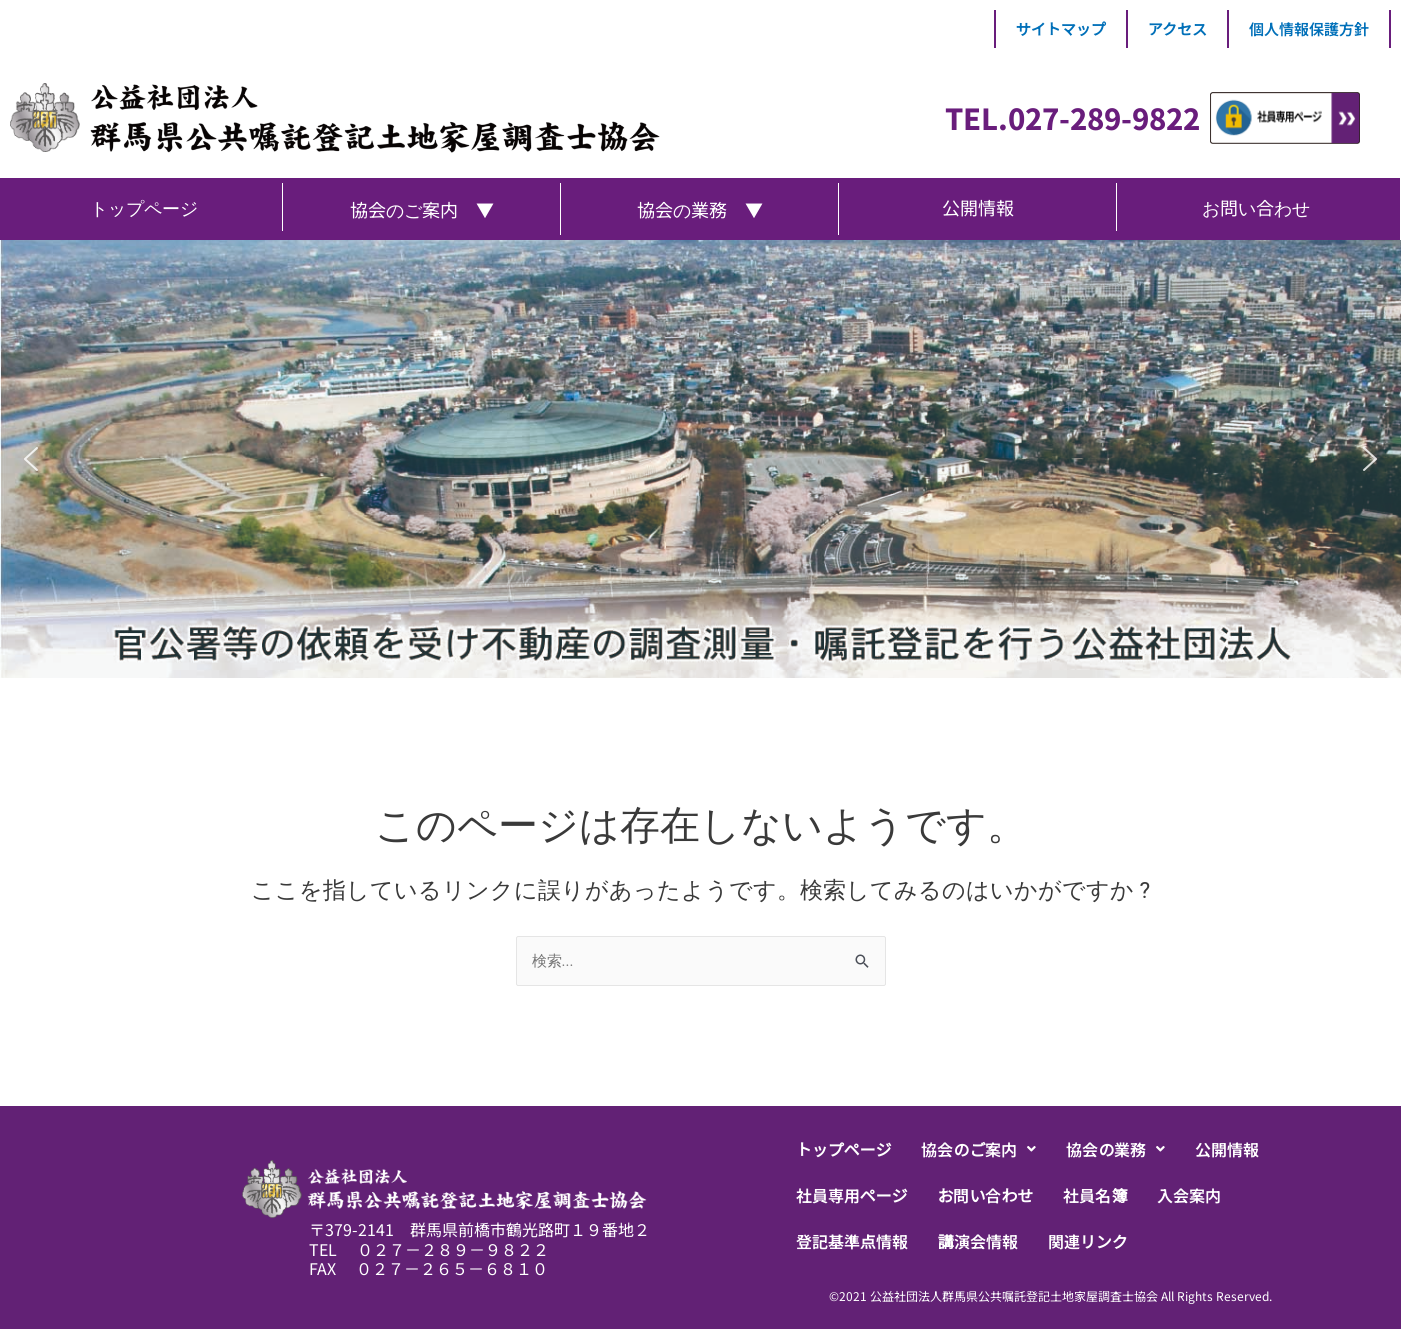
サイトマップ (1061, 28)
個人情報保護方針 (1309, 28)
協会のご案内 (978, 1149)
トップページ (844, 1149)
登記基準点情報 (852, 1241)
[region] (700, 459)
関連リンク (1088, 1241)
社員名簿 (1095, 1195)
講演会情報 (978, 1241)
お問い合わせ (985, 1195)
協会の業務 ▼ (700, 209)
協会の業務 (1115, 1149)
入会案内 (1189, 1195)
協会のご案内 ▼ (422, 209)
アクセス (1177, 28)
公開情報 (1227, 1149)
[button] (978, 1149)
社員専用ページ (852, 1195)
